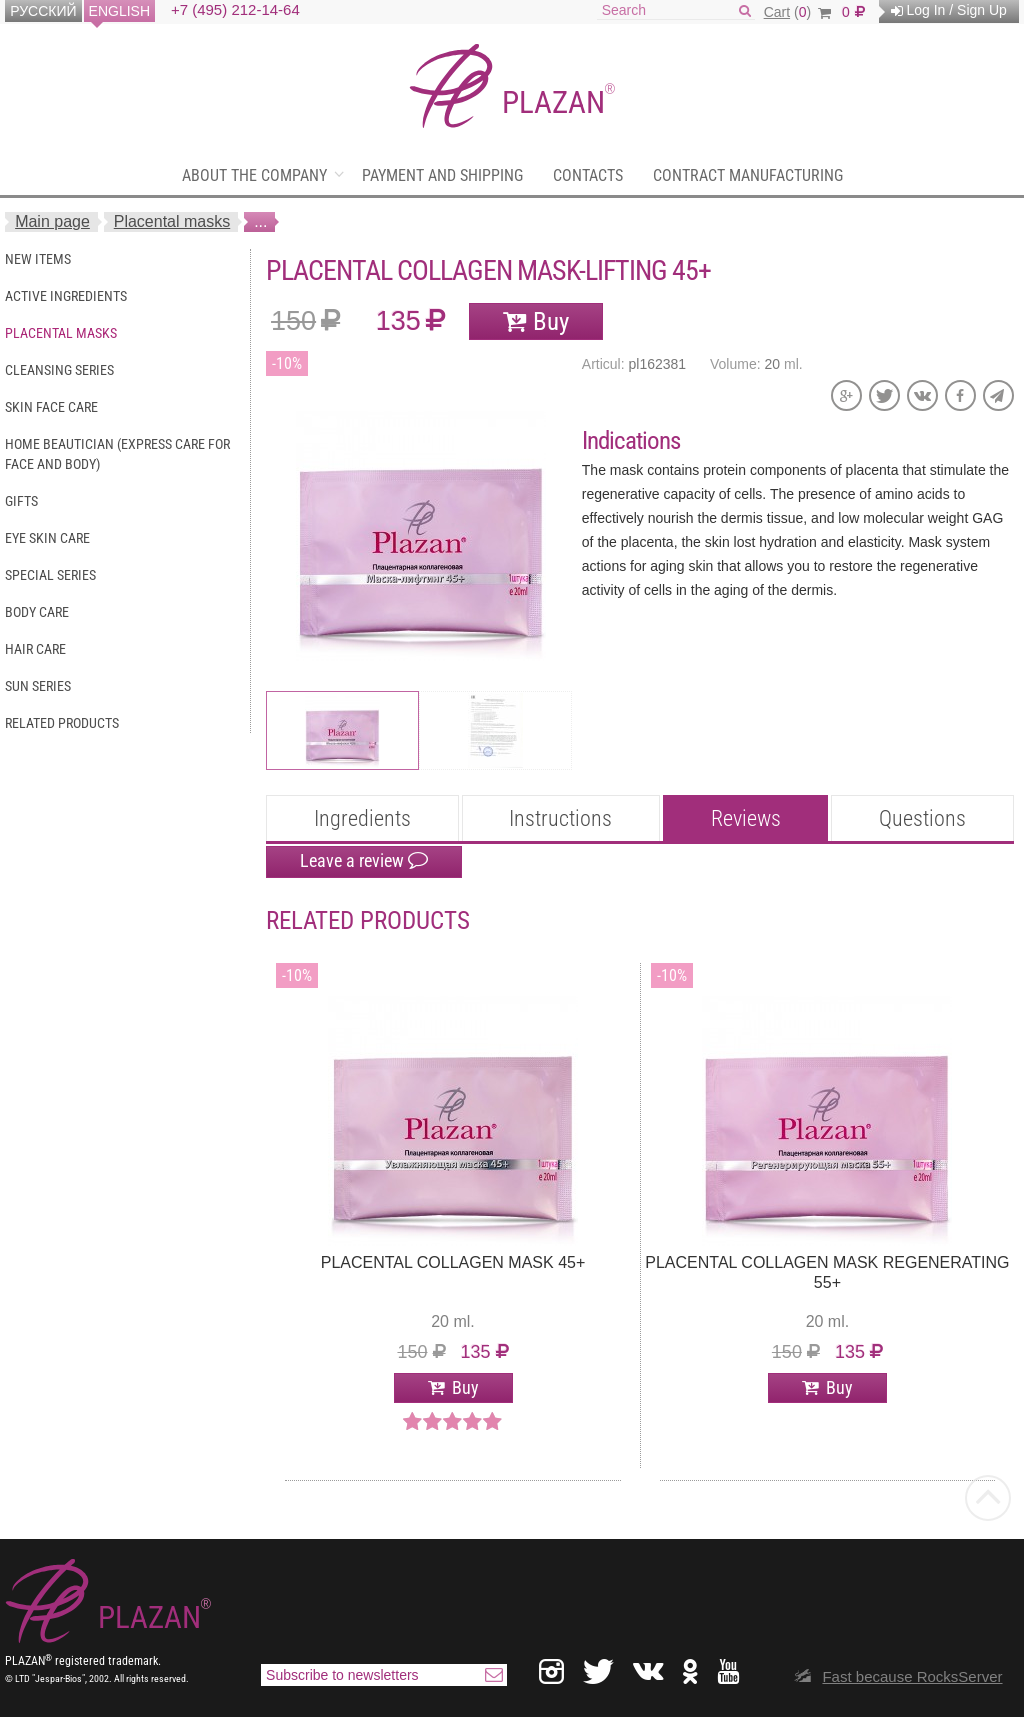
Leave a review (364, 861)
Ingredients (362, 818)
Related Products (62, 723)
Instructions (560, 818)
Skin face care (51, 407)
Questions (922, 818)
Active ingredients (66, 296)
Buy (551, 321)
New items (38, 259)
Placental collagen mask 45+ (453, 1262)
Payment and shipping (442, 175)
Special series (50, 575)
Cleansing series (59, 370)
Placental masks (172, 221)
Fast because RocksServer (912, 1676)
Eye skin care (47, 538)
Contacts (588, 175)
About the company (254, 175)
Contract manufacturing (748, 175)
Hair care (35, 649)
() (797, 12)
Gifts (21, 501)
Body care (37, 612)
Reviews (746, 818)
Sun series (38, 686)
